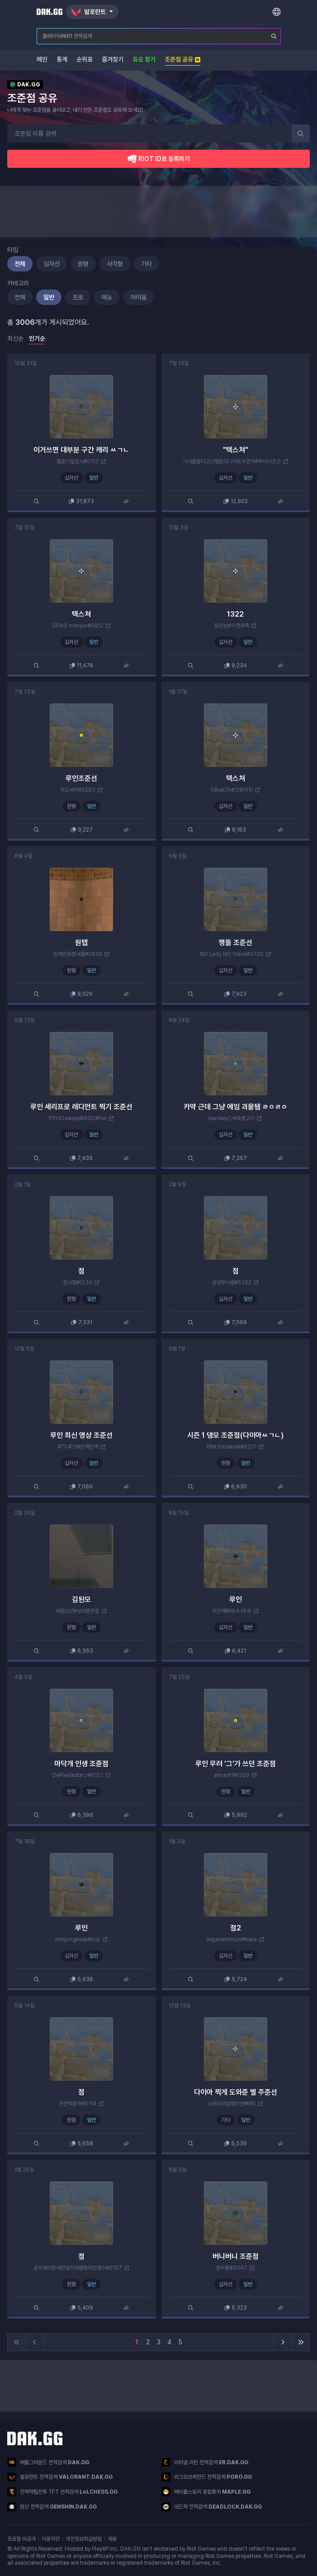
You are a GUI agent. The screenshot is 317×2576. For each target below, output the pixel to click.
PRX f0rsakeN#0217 (231, 1447)
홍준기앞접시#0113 (78, 461)
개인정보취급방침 (84, 2539)
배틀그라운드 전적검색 (48, 2462)
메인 (42, 59)
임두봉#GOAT (231, 2268)
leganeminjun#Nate (232, 1939)
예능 (106, 297)
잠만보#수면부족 (231, 626)
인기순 (37, 338)
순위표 (84, 59)
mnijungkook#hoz (77, 1939)
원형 (83, 263)
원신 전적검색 (52, 2506)
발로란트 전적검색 (60, 2477)
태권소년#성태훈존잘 (77, 1611)
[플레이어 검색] (274, 36)
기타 (146, 263)
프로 (77, 297)
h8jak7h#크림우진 (232, 790)
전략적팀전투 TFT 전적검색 (62, 2491)
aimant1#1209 (232, 1775)
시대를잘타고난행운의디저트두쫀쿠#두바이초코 (232, 461)
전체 (19, 263)
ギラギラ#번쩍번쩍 (77, 1447)
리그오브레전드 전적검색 (206, 2476)
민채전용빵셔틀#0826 (77, 954)
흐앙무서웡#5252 (231, 1282)
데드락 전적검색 (211, 2506)
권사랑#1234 (77, 1282)
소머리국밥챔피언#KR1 (231, 2104)
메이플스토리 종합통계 (206, 2491)
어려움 (138, 297)
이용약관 (51, 2539)
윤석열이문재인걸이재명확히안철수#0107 (77, 2268)
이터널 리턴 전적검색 (204, 2462)
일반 (48, 297)
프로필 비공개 (21, 2539)
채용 (112, 2539)
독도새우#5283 (77, 790)
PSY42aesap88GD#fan (78, 1118)
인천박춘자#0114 (77, 2104)
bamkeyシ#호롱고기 (231, 1118)
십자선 (51, 263)
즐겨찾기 (112, 59)
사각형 (115, 263)
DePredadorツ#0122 (77, 1775)
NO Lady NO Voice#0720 (232, 954)
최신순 (15, 338)
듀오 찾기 (144, 59)
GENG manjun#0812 (78, 626)
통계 (62, 59)
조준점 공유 (182, 59)
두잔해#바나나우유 (231, 1611)
